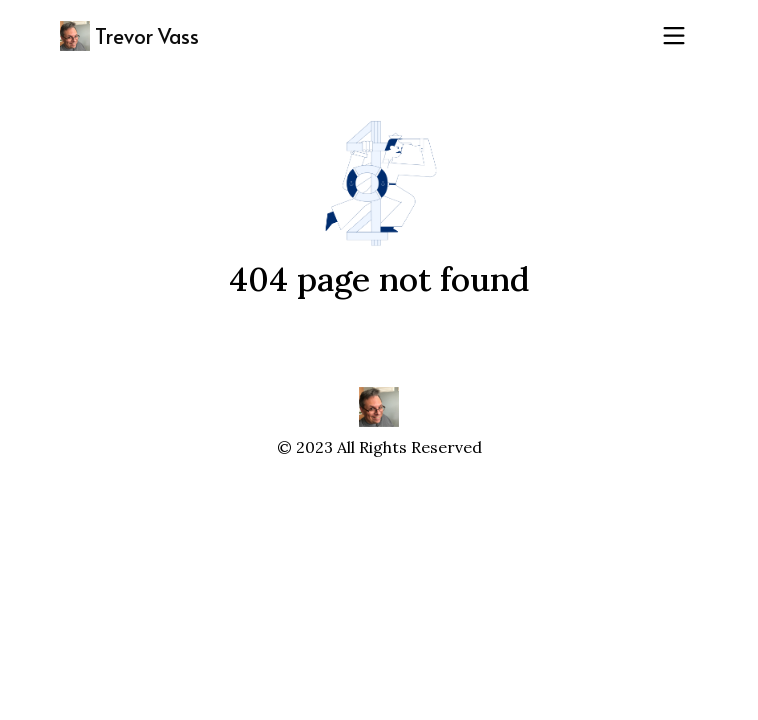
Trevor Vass (129, 36)
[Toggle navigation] (674, 36)
